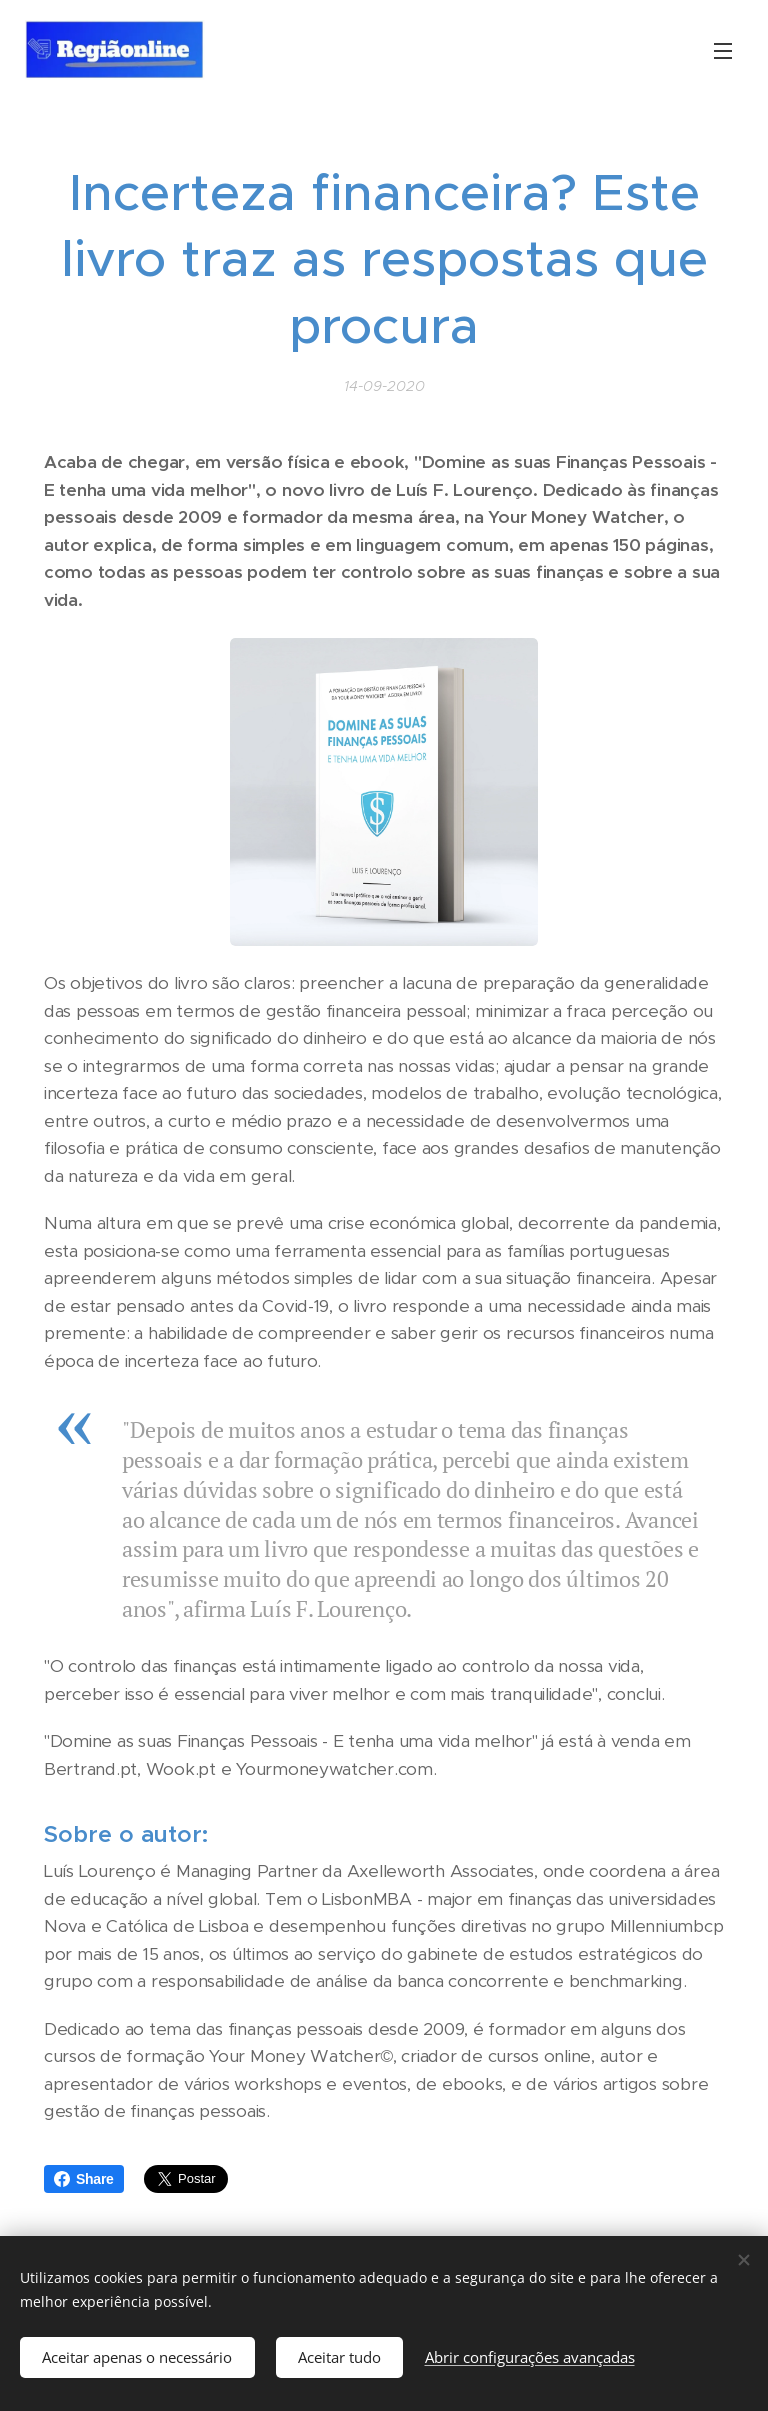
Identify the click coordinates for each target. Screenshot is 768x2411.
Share (84, 2179)
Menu (723, 51)
